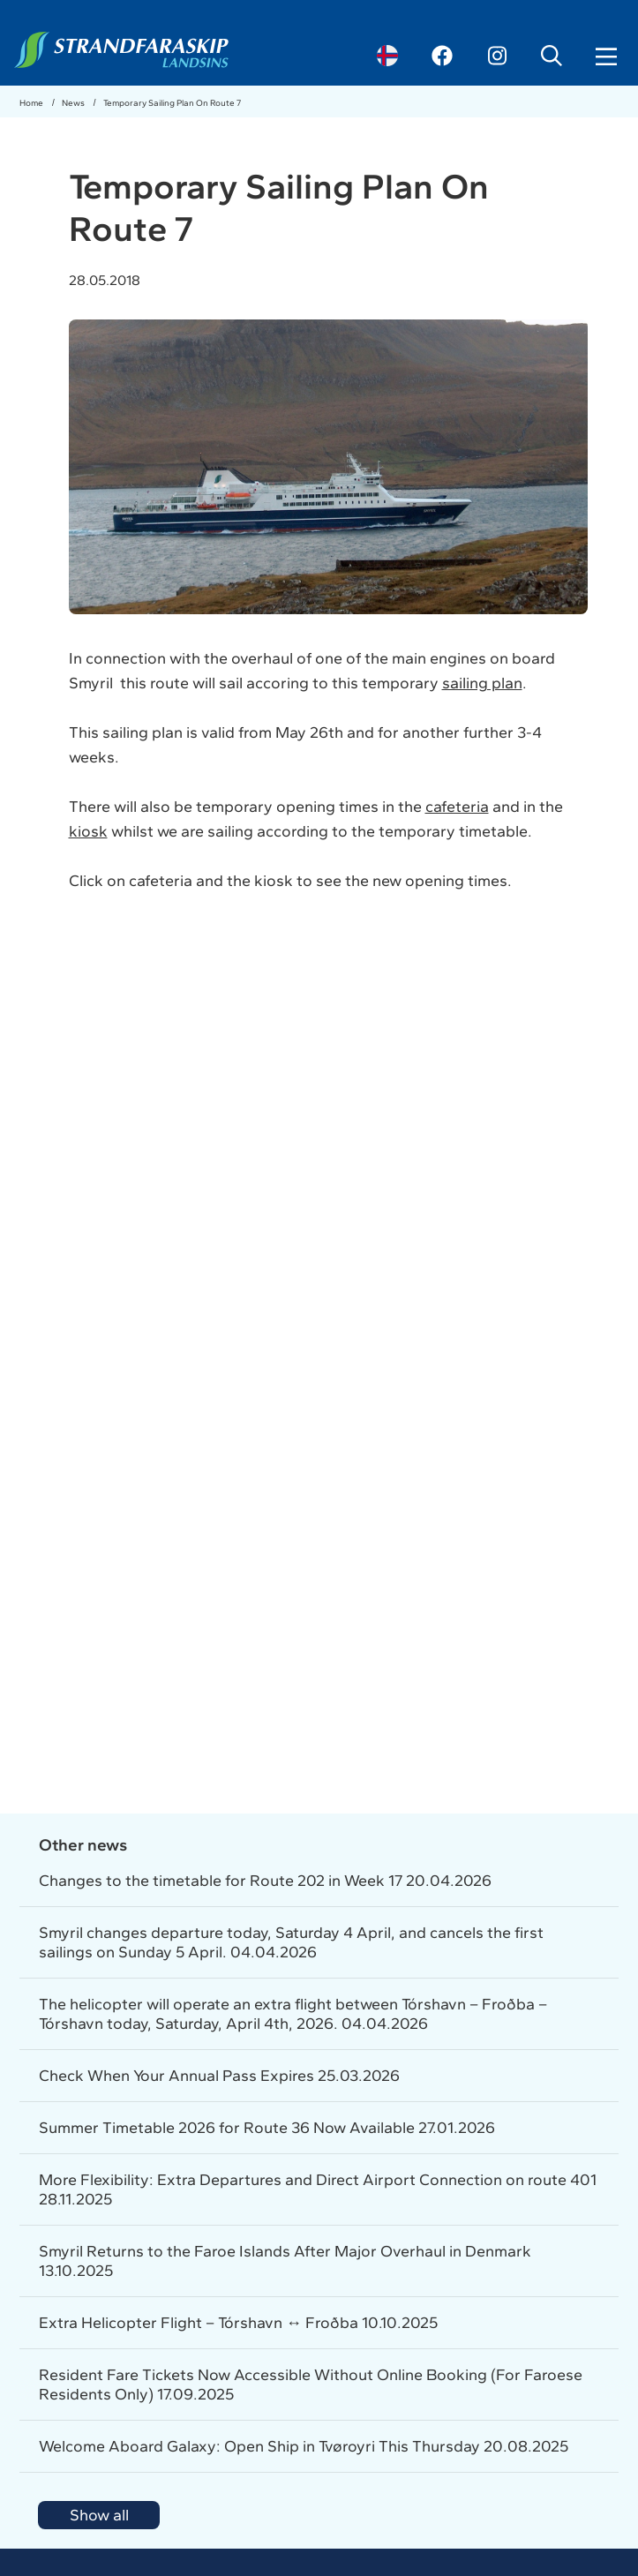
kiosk (88, 831)
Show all (99, 2515)
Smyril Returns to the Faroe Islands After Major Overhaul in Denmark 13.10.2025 (285, 2261)
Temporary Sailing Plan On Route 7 (172, 103)
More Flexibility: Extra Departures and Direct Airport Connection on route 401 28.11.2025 (318, 2189)
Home (32, 103)
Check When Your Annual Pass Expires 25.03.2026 (219, 2075)
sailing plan (482, 683)
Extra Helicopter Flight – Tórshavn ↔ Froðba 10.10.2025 (238, 2322)
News (74, 103)
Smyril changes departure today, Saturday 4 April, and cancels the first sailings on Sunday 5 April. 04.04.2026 (291, 1942)
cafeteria (457, 806)
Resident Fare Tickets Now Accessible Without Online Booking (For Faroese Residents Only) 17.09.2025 (310, 2384)
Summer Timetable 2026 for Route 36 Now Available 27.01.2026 (267, 2127)
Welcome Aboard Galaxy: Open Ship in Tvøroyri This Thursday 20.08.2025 (303, 2446)
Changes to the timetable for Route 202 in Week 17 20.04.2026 (265, 1880)
